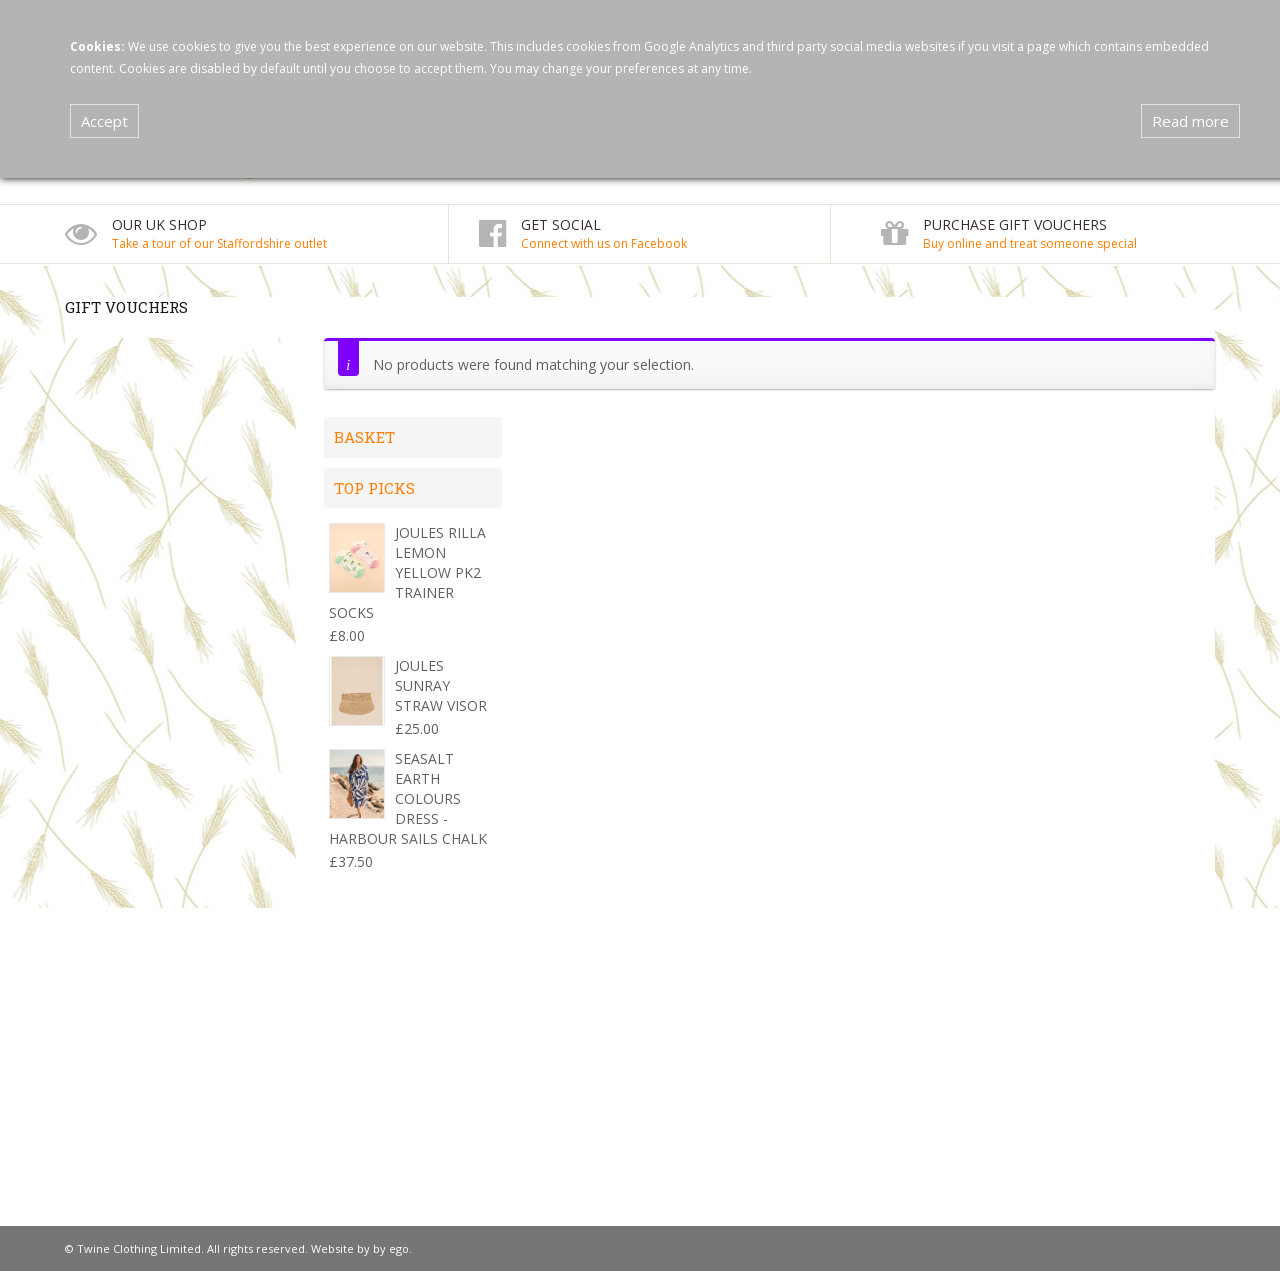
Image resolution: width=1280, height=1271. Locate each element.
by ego (391, 1248)
